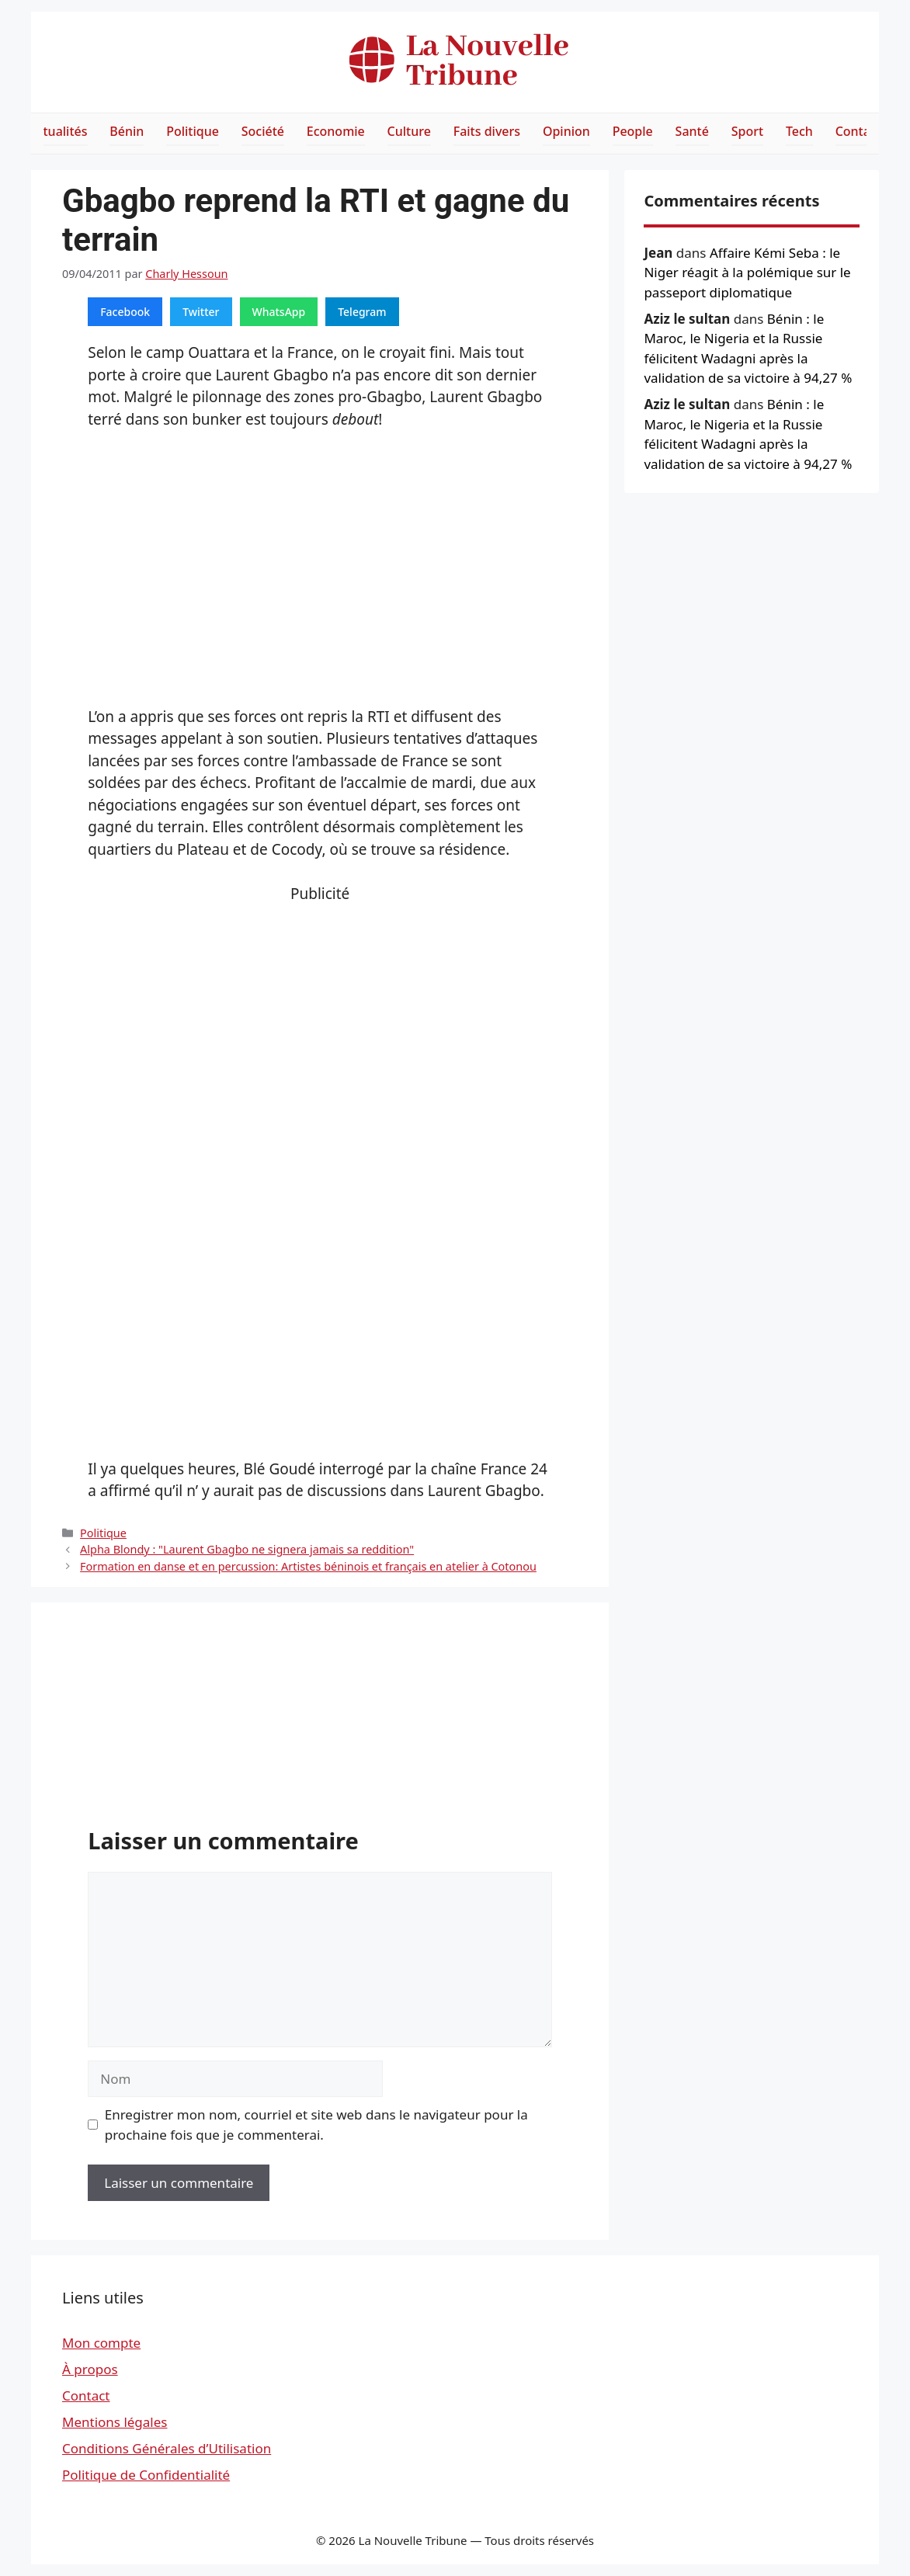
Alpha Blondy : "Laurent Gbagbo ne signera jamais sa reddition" (247, 1549)
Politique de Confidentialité (146, 2475)
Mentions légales (114, 2422)
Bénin (126, 131)
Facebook (125, 311)
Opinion (566, 131)
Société (262, 131)
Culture (409, 131)
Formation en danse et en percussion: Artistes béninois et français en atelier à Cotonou (308, 1566)
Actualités (58, 131)
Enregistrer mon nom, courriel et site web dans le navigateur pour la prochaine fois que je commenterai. (316, 2125)
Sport (747, 131)
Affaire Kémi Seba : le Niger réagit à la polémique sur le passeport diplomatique (747, 272)
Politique (192, 131)
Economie (336, 131)
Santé (692, 131)
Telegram (362, 311)
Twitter (200, 311)
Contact (858, 131)
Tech (799, 131)
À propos (90, 2369)
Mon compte (101, 2343)
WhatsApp (279, 311)
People (633, 131)
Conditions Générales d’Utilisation (166, 2448)
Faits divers (486, 131)
